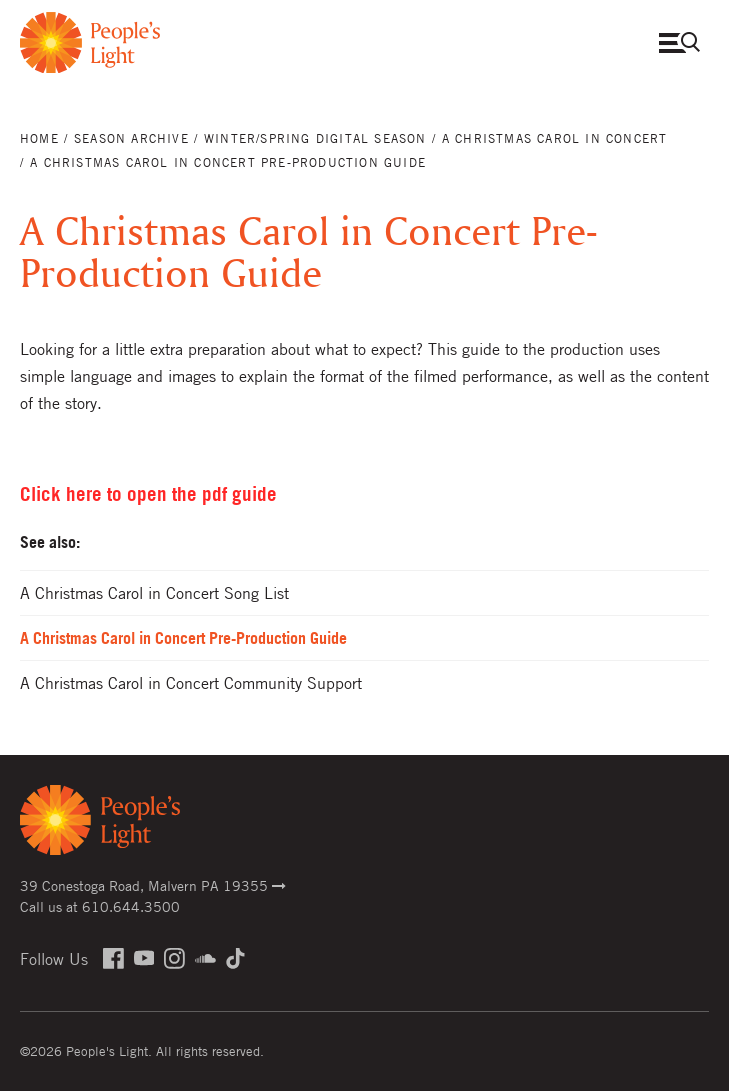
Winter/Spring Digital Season (315, 138)
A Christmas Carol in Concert (555, 138)
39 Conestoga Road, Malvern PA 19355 (153, 885)
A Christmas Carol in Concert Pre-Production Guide (183, 638)
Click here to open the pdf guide (148, 494)
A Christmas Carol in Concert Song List (154, 593)
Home (39, 138)
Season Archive (131, 138)
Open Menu (684, 42)
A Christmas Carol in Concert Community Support (191, 683)
